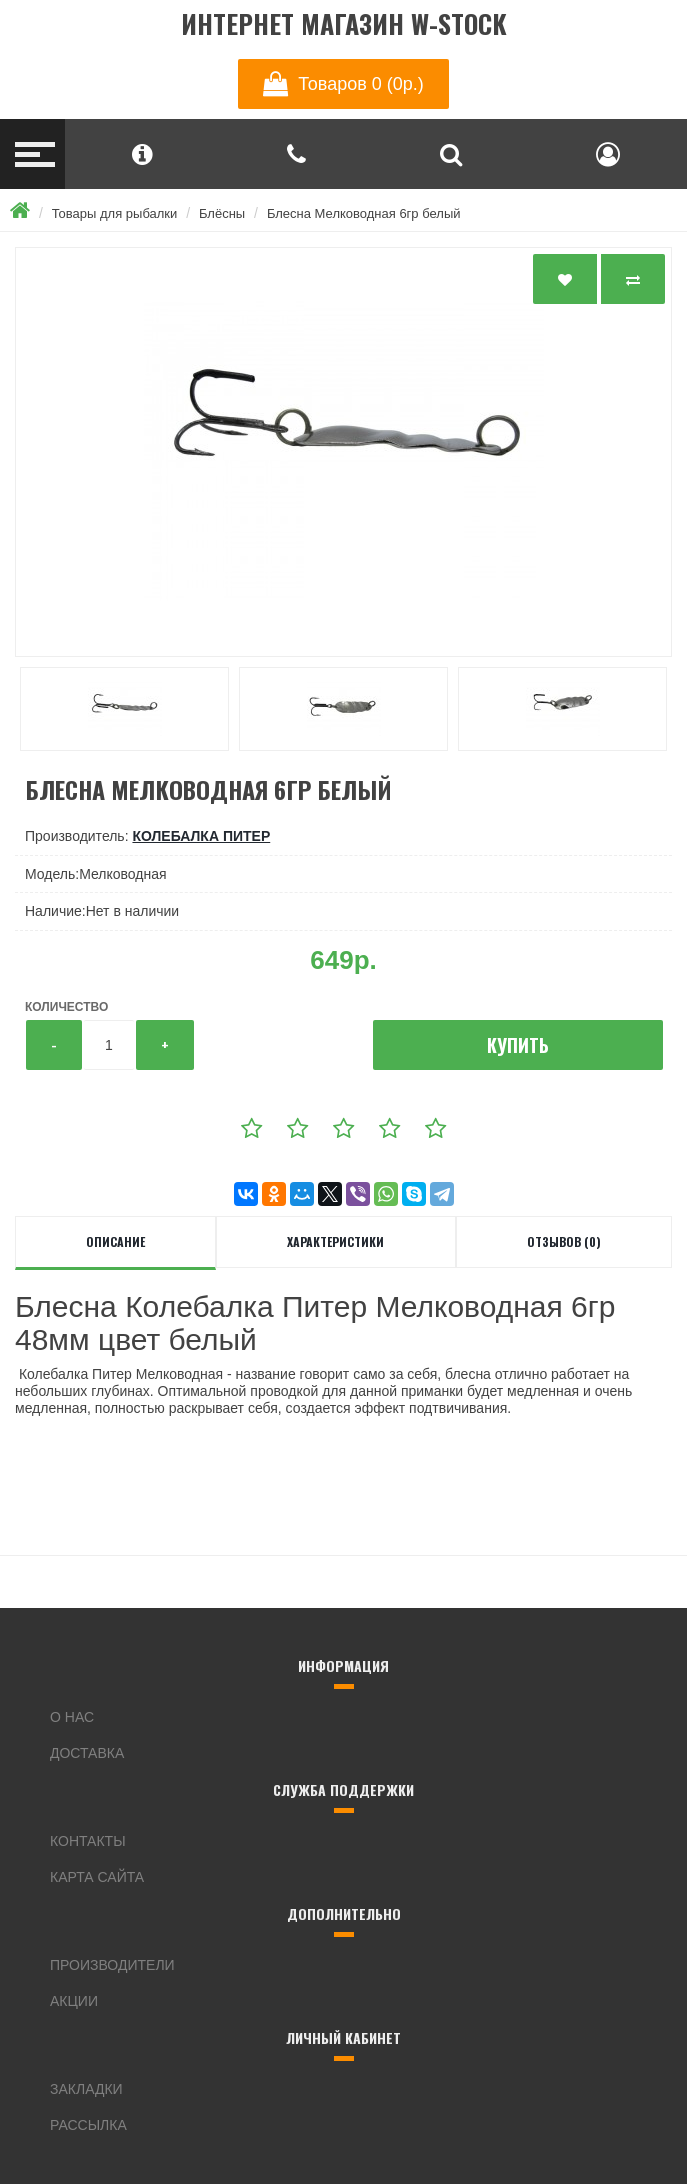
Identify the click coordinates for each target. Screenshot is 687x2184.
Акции (74, 2001)
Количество (66, 1007)
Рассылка (88, 2125)
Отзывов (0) (564, 1241)
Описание (115, 1241)
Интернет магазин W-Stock (344, 24)
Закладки (86, 2089)
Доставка (87, 1753)
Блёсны (222, 213)
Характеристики (335, 1241)
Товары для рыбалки (115, 213)
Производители (112, 1965)
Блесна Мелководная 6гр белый (364, 213)
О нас (72, 1717)
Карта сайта (97, 1877)
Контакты (88, 1841)
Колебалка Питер (201, 836)
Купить (518, 1045)
